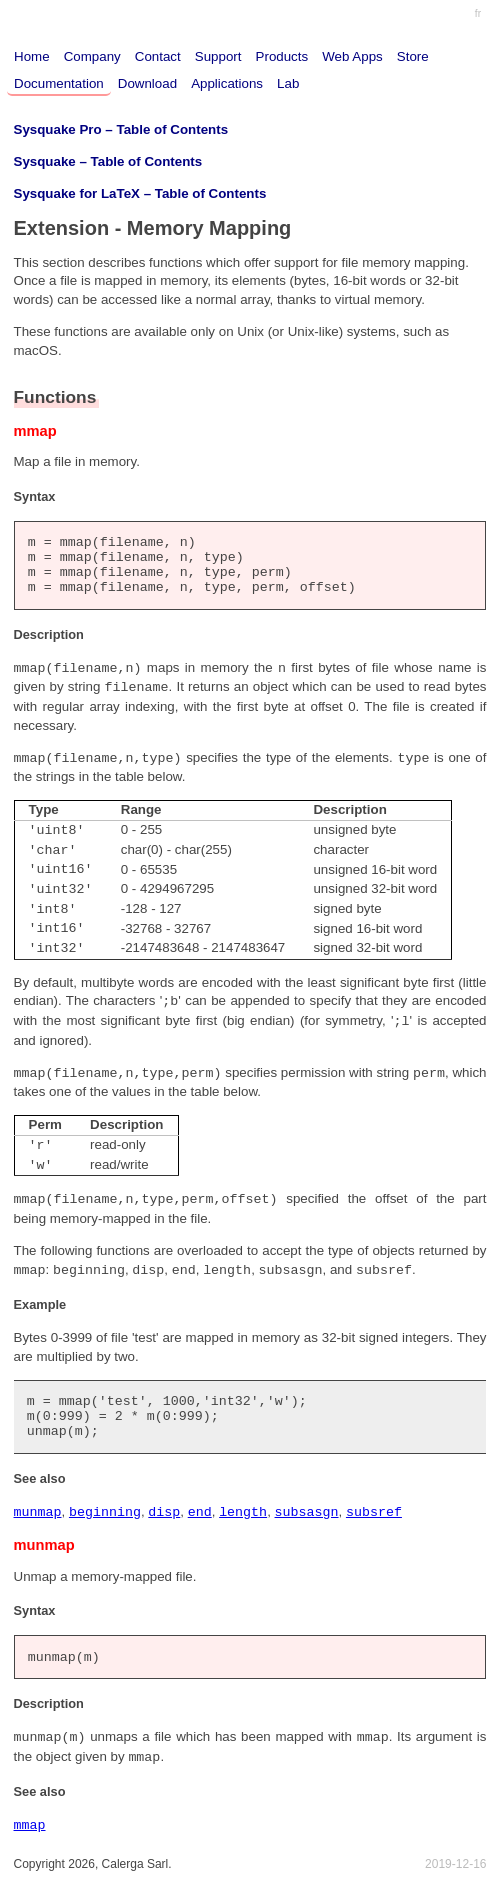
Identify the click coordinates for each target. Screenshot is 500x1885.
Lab (288, 83)
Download (147, 83)
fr (478, 13)
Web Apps (352, 56)
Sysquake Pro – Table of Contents (121, 129)
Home (32, 56)
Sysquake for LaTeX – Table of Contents (140, 193)
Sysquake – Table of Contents (108, 161)
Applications (227, 83)
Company (92, 56)
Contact (158, 56)
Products (282, 56)
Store (413, 56)
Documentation (59, 83)
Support (218, 56)
